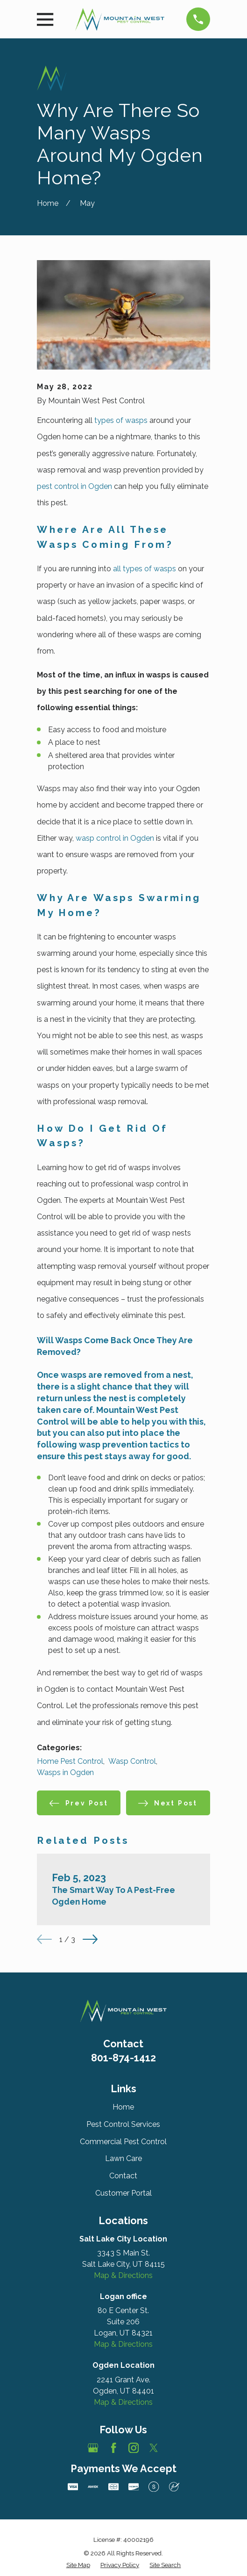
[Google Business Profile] (93, 2448)
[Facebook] (113, 2448)
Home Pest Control (70, 1761)
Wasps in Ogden (65, 1772)
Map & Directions (123, 2275)
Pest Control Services (123, 2124)
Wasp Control (132, 1761)
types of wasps (121, 420)
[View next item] (90, 1939)
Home (123, 2107)
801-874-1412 (123, 2058)
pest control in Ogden (74, 486)
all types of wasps (144, 568)
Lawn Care (123, 2158)
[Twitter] (153, 2448)
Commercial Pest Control (123, 2141)
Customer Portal (123, 2193)
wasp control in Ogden (115, 838)
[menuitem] (78, 2565)
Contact (123, 2175)
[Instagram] (133, 2448)
